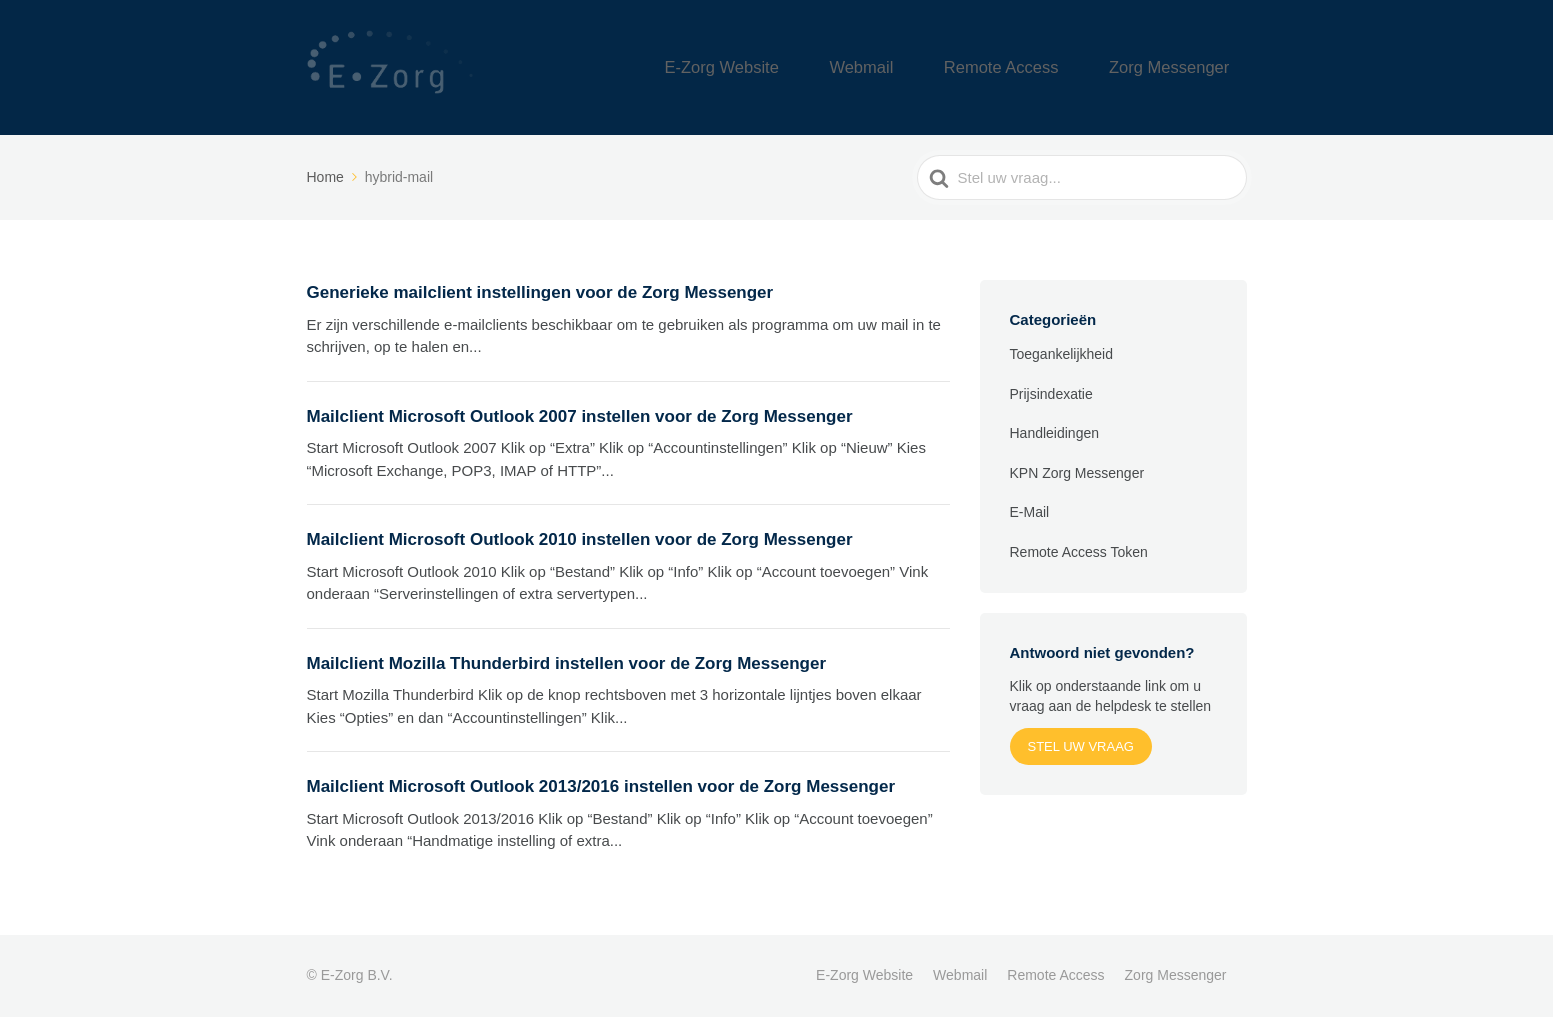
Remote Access (1045, 67)
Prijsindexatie (1051, 394)
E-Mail (1030, 512)
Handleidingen (1055, 433)
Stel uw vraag (1081, 746)
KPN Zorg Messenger (1077, 473)
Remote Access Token (1079, 552)
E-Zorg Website (819, 67)
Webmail (932, 67)
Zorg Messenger (1183, 67)
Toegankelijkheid (1062, 354)
